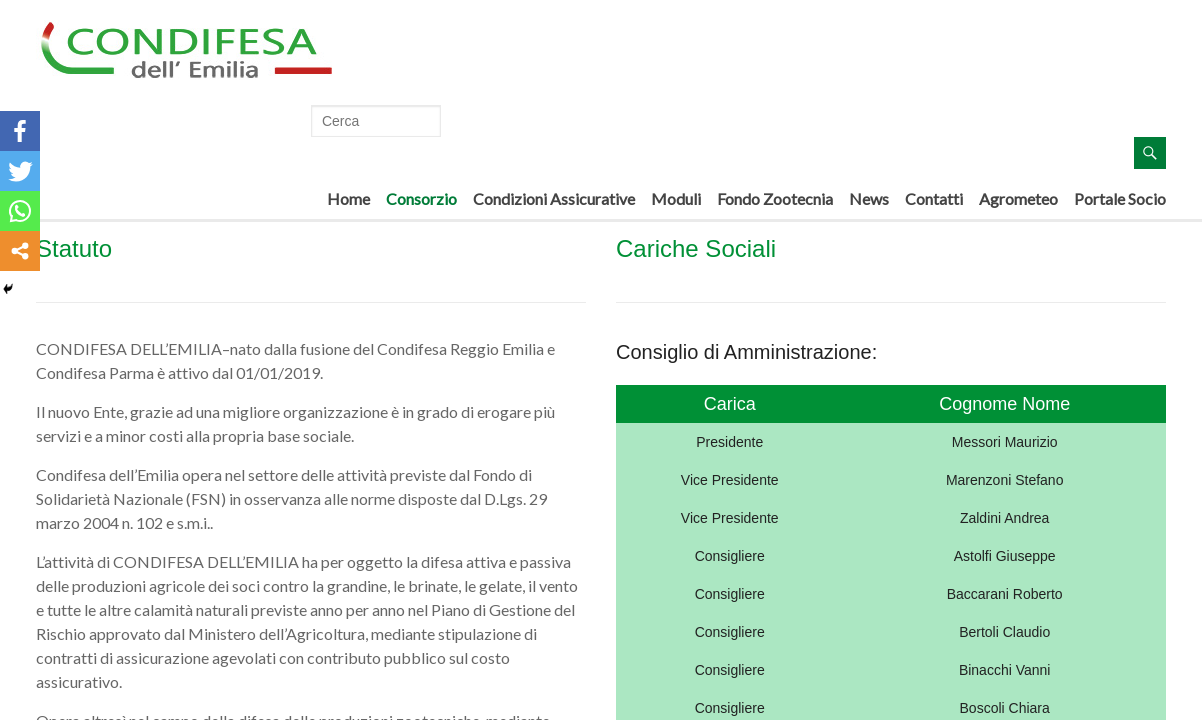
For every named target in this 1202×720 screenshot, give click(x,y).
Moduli (676, 198)
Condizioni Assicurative (554, 198)
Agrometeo (1018, 198)
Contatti (934, 198)
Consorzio (421, 198)
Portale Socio (1120, 198)
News (869, 198)
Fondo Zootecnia (775, 198)
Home (348, 198)
